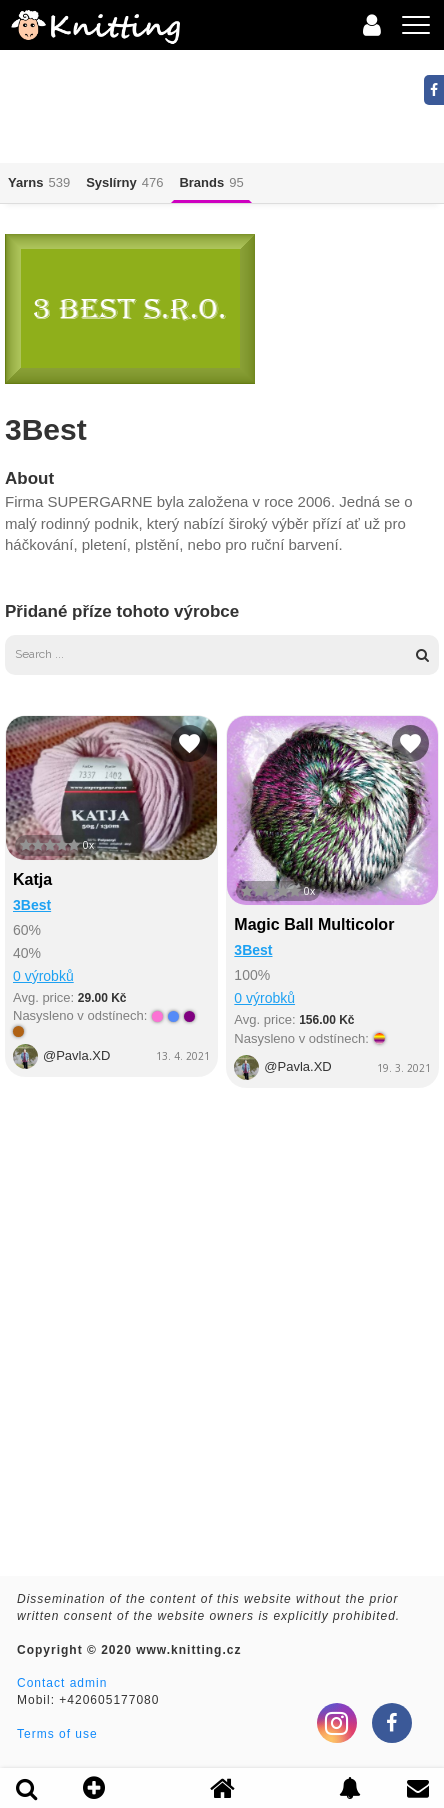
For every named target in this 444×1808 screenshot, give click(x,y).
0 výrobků (43, 976)
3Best (32, 905)
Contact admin (62, 1683)
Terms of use (57, 1734)
